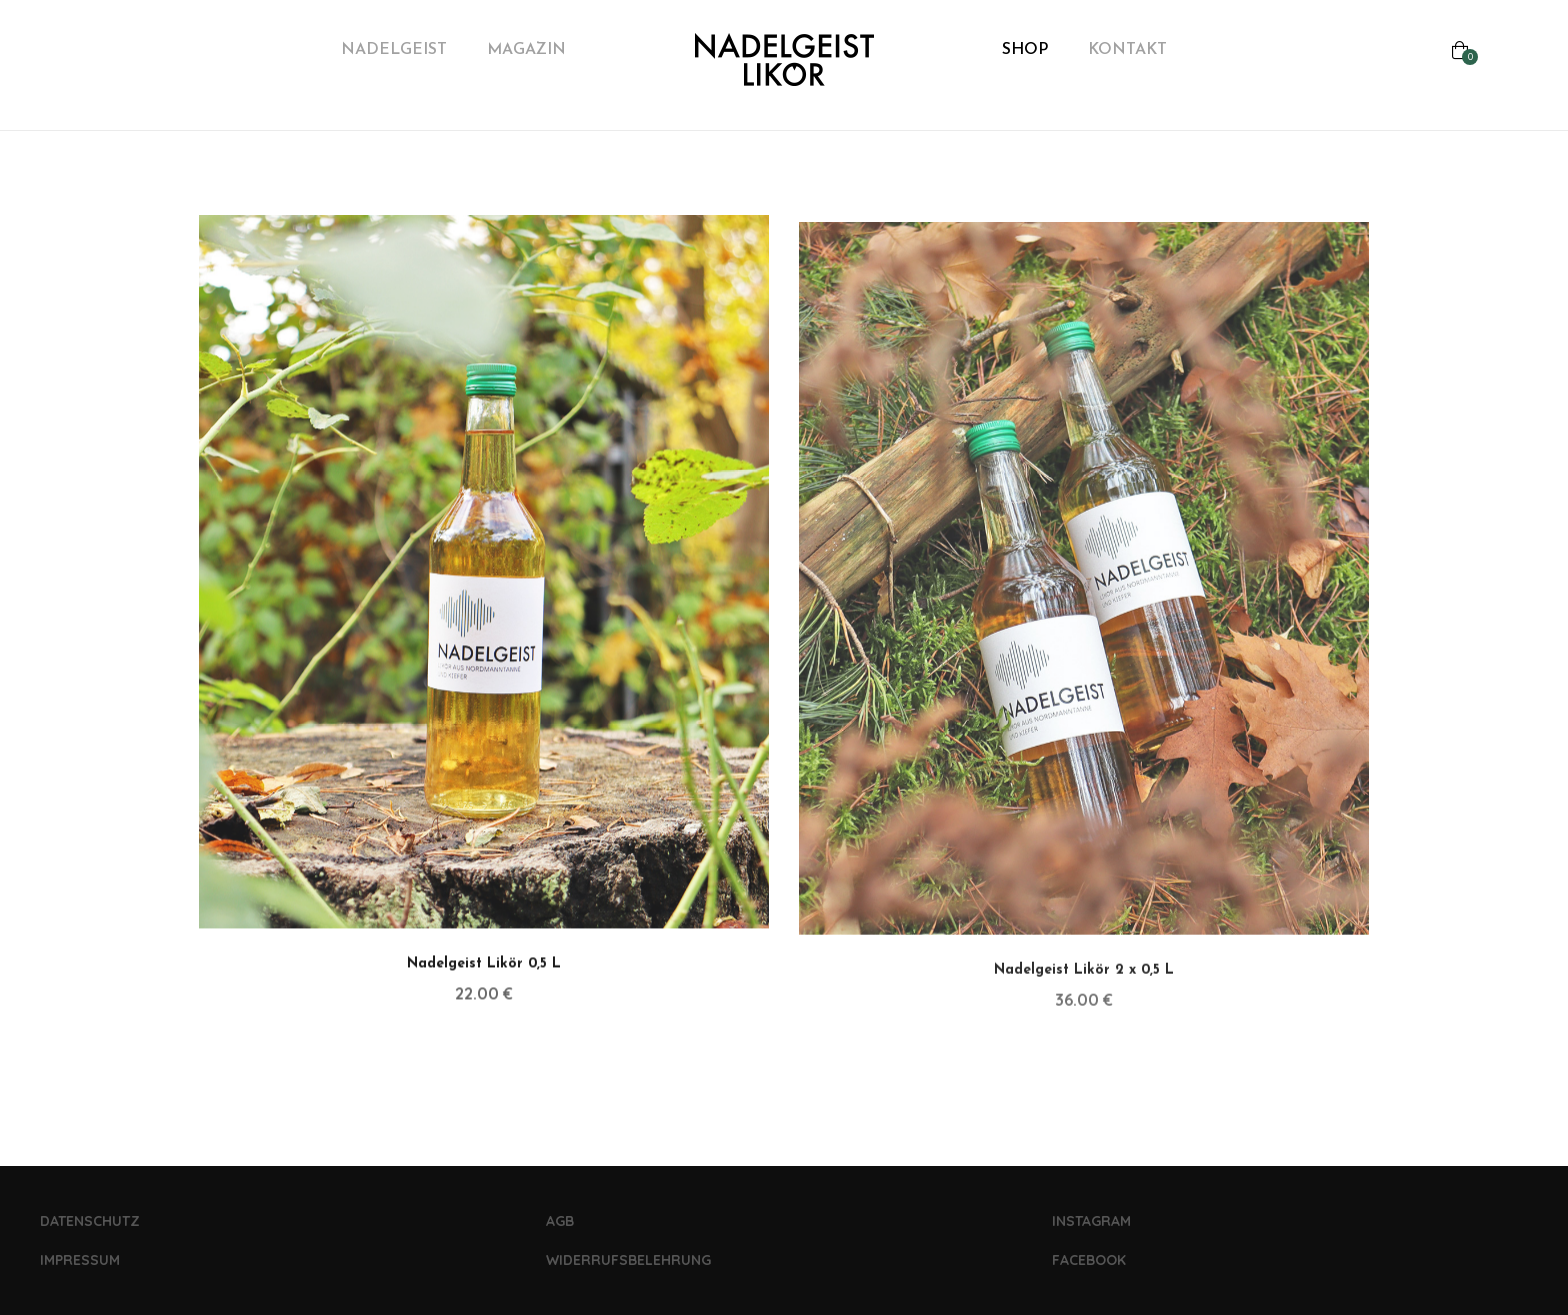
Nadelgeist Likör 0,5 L (484, 978)
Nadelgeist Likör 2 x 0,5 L (1084, 989)
